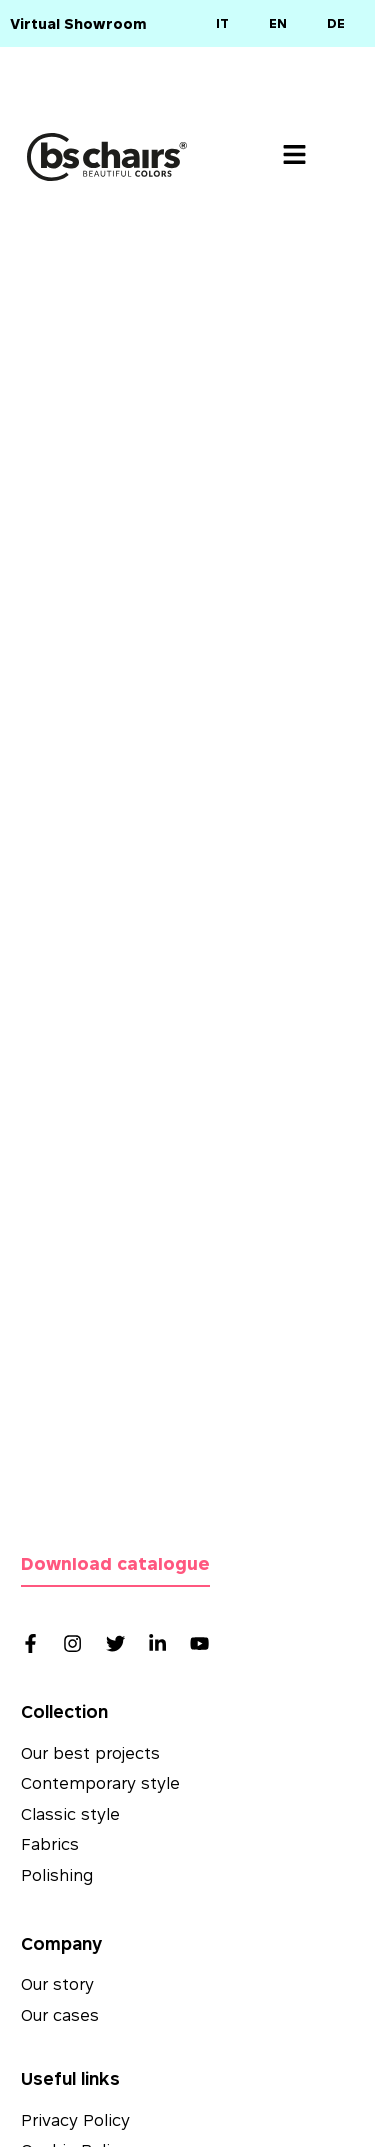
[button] (294, 156)
